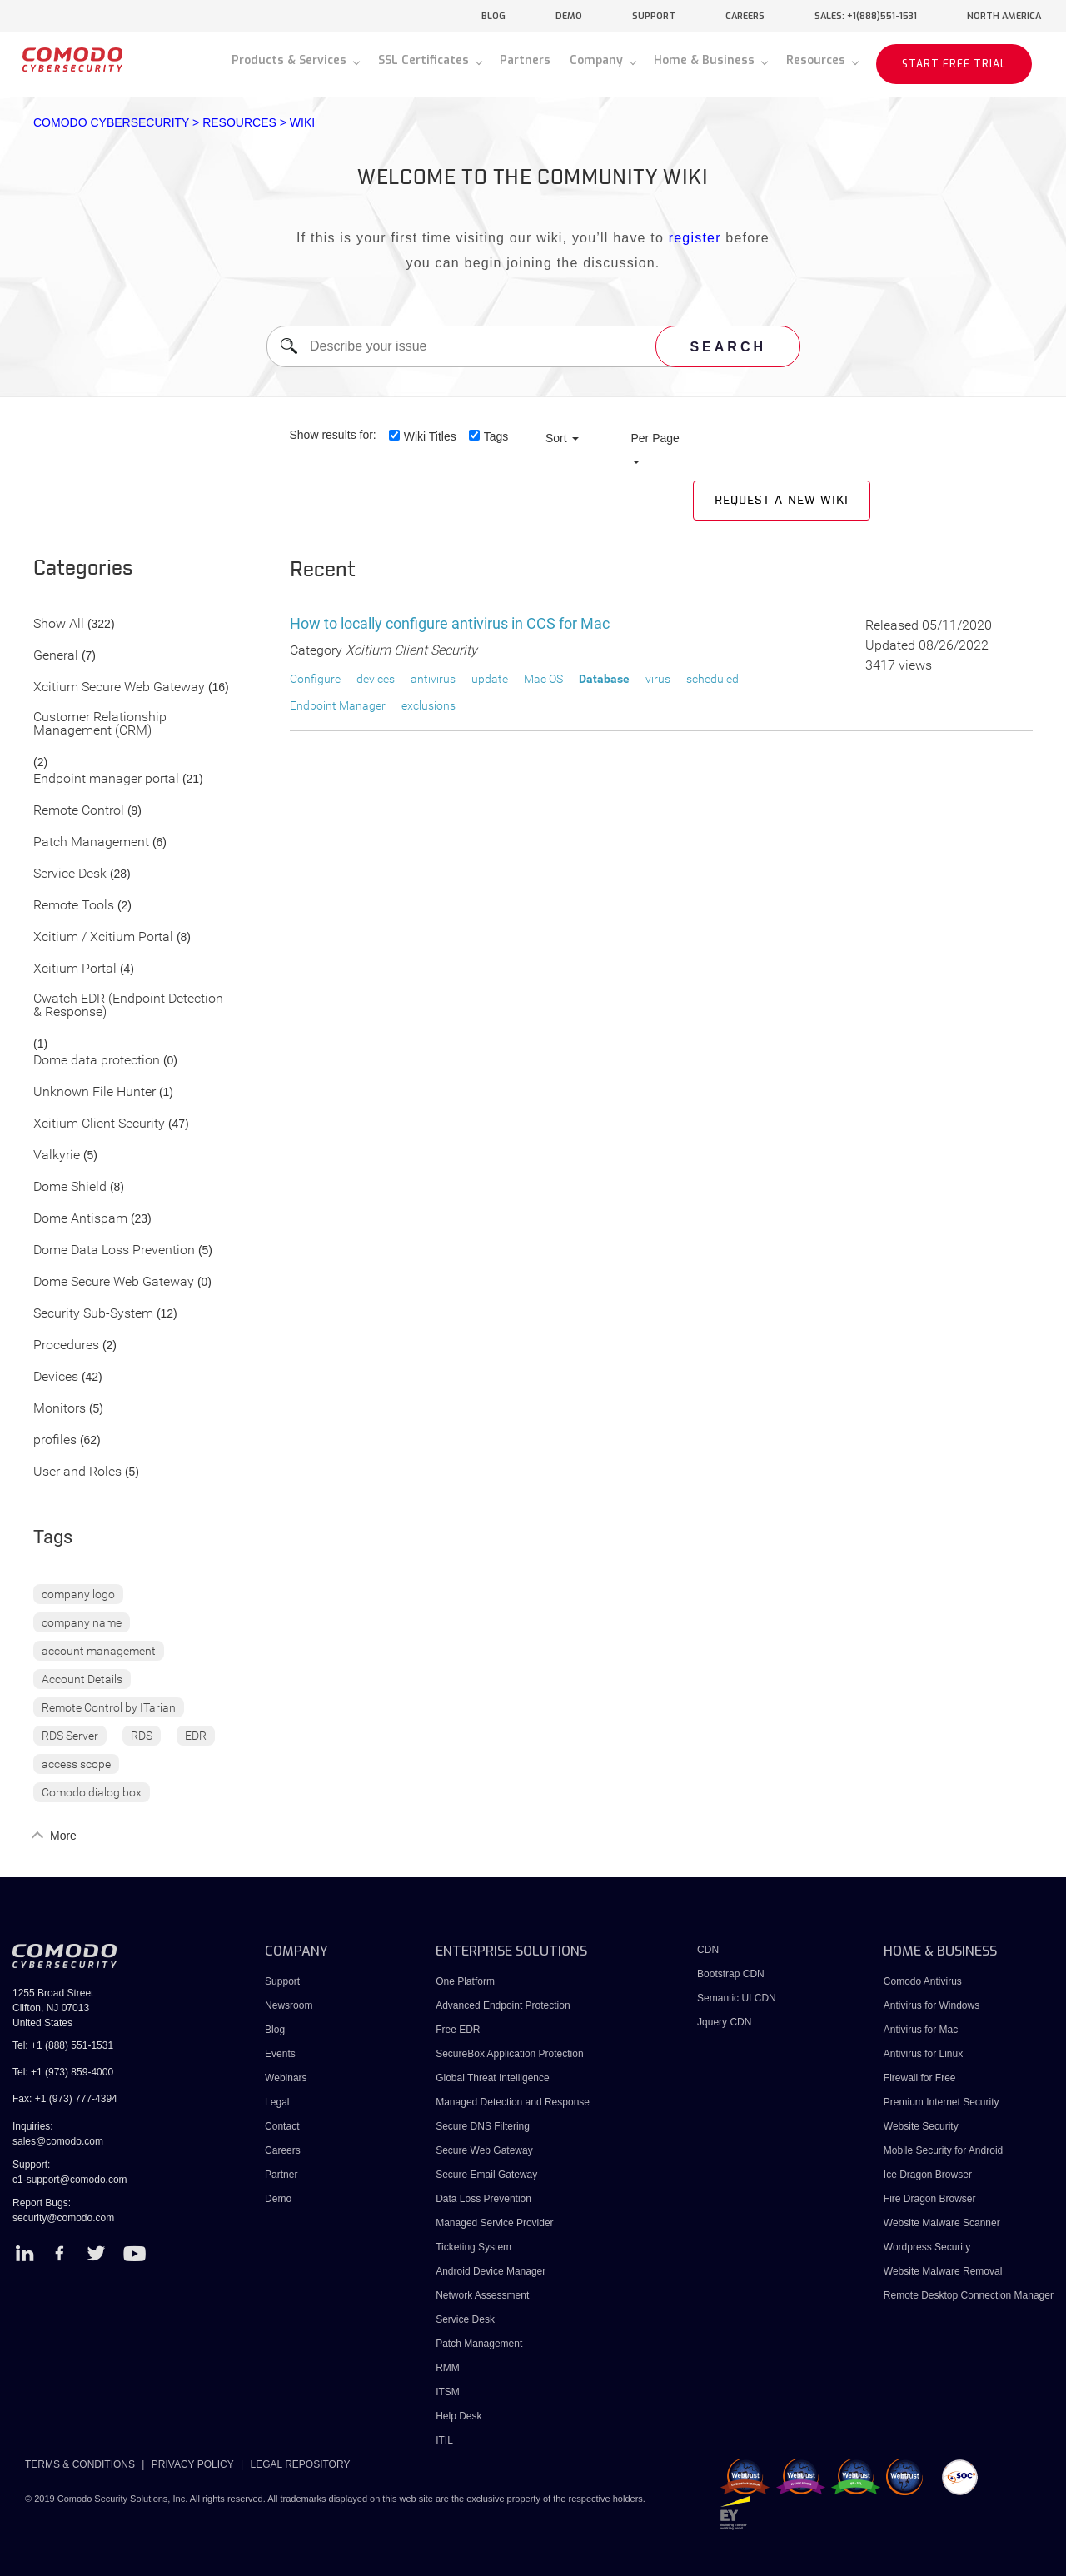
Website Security (921, 2126)
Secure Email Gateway (488, 2174)
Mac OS (543, 678)
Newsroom (288, 2005)
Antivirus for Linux (923, 2054)
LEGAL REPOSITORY (301, 2464)
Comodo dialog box (92, 1792)
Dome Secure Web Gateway (113, 1282)
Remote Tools (73, 906)
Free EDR (458, 2029)
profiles (55, 1440)
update (489, 678)
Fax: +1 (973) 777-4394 (64, 2099)
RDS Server (70, 1735)
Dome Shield (70, 1187)
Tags (496, 436)
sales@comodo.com (57, 2141)
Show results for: (333, 434)
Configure (315, 678)
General (55, 656)
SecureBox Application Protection (509, 2054)
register (695, 238)
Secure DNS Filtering (483, 2126)
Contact (282, 2126)
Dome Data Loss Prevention (114, 1250)
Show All (58, 624)
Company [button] (598, 60)
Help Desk (458, 2416)
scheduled (712, 678)
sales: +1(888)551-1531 (865, 16)
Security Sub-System (93, 1314)
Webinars (285, 2078)
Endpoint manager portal (106, 779)
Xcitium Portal (75, 969)
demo (568, 16)
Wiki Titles (430, 436)
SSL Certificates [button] (425, 60)
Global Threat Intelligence (493, 2078)
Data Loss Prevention (483, 2199)
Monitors (59, 1409)
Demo (278, 2199)
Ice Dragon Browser (928, 2174)
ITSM (448, 2392)
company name (82, 1622)
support (653, 16)
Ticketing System (473, 2247)
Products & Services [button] (291, 60)
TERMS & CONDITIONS (80, 2464)
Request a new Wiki (782, 500)
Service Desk (70, 874)
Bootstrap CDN (731, 1974)
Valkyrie (56, 1155)
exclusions (428, 705)
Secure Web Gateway (484, 2150)
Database (604, 678)
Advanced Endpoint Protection (503, 2005)
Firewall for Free (920, 2078)
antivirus (433, 678)
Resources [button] (817, 60)
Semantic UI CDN (736, 1998)
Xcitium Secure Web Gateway (119, 687)
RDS (141, 1735)
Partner (281, 2174)
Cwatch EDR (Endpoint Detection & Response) (128, 1005)
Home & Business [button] (706, 60)
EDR (196, 1735)
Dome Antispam (80, 1219)
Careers (283, 2150)
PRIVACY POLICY (193, 2464)
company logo (78, 1594)
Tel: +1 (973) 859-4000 (62, 2072)
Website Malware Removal (943, 2271)
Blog (275, 2029)
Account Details (82, 1679)
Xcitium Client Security (99, 1124)
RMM (448, 2368)
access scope (76, 1764)
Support (282, 1981)
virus (657, 678)
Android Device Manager (490, 2271)
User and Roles (77, 1472)
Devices (55, 1377)
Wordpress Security (927, 2247)
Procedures (66, 1345)
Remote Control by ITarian (109, 1707)
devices (375, 678)
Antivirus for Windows (931, 2005)
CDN (708, 1950)
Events (280, 2054)
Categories (83, 568)
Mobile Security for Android (943, 2150)
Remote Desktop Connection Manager (969, 2295)
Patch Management (91, 842)
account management (99, 1650)
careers (745, 16)
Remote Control (78, 811)
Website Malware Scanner (942, 2223)
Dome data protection (96, 1061)
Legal (277, 2102)
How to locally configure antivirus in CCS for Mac (450, 623)
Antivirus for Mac (921, 2029)
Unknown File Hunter (94, 1092)
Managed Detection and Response (513, 2102)
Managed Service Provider (494, 2223)
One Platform (465, 1981)
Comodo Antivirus (923, 1981)
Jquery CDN (724, 2022)
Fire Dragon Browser (930, 2199)
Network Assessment (482, 2295)
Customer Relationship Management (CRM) (100, 724)
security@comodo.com (63, 2218)
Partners (525, 60)
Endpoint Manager (338, 705)
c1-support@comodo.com (69, 2179)
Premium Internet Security (941, 2102)
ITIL (444, 2440)
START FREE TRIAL (954, 64)
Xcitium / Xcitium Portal (103, 937)
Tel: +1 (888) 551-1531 (62, 2045)
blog (493, 16)
